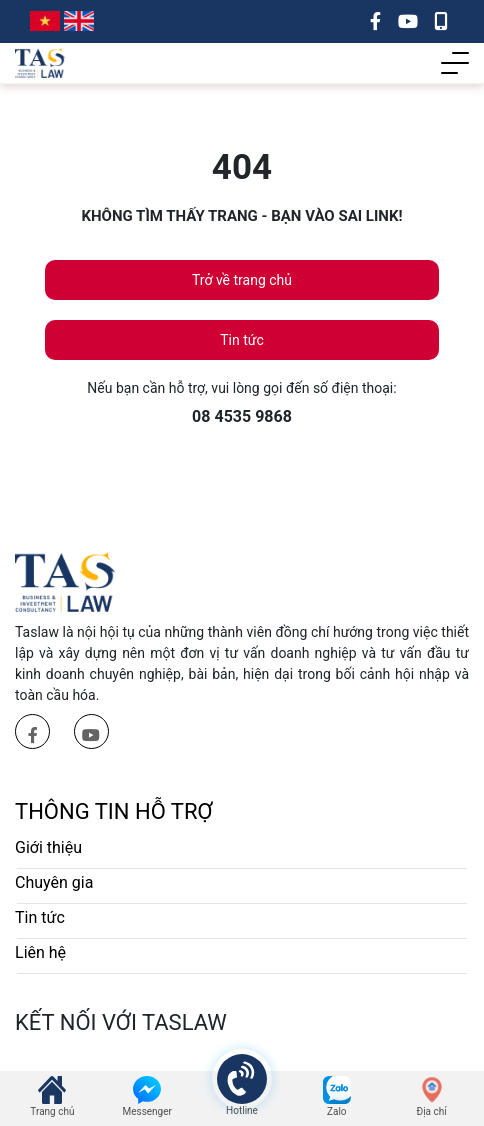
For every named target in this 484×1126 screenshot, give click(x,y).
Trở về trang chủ (242, 280)
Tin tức (242, 340)
